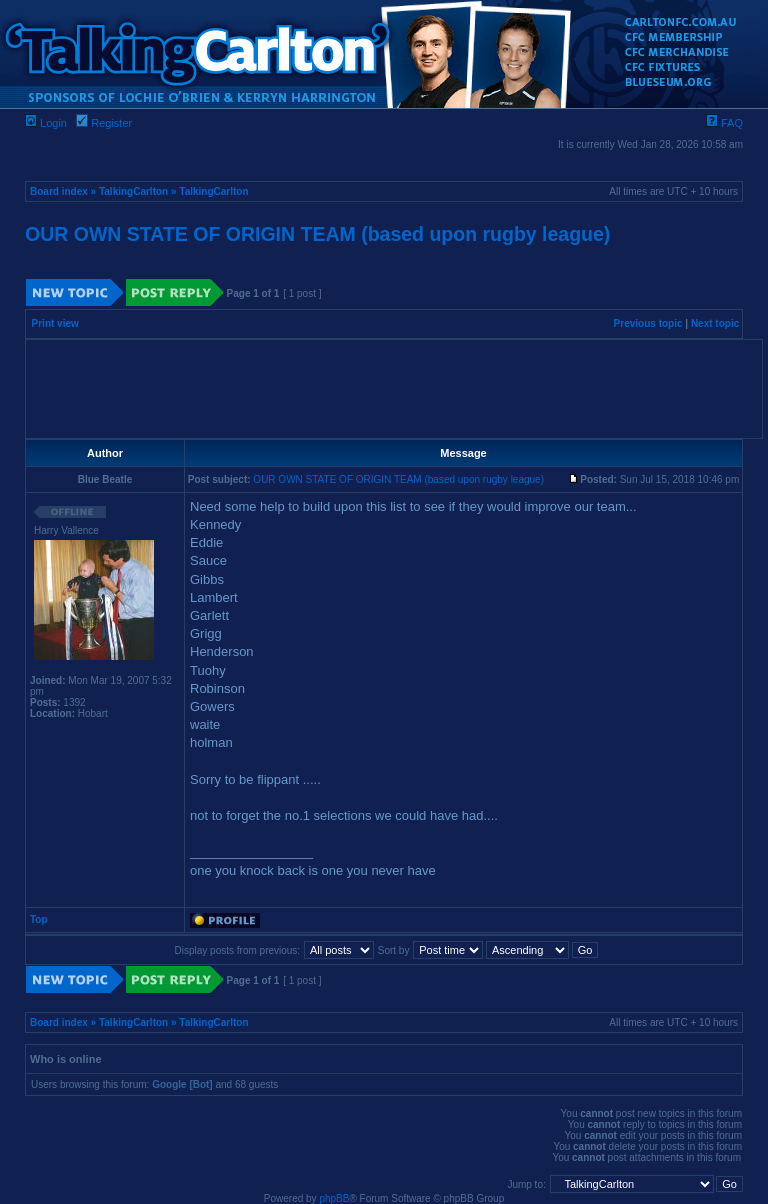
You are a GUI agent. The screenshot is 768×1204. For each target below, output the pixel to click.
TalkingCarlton (133, 191)
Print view (55, 323)
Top (39, 919)
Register (104, 123)
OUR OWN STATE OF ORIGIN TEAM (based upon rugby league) (317, 234)
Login (46, 123)
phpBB (334, 1198)
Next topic (715, 323)
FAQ (724, 123)
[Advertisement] (394, 389)
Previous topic (648, 323)
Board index (59, 191)
